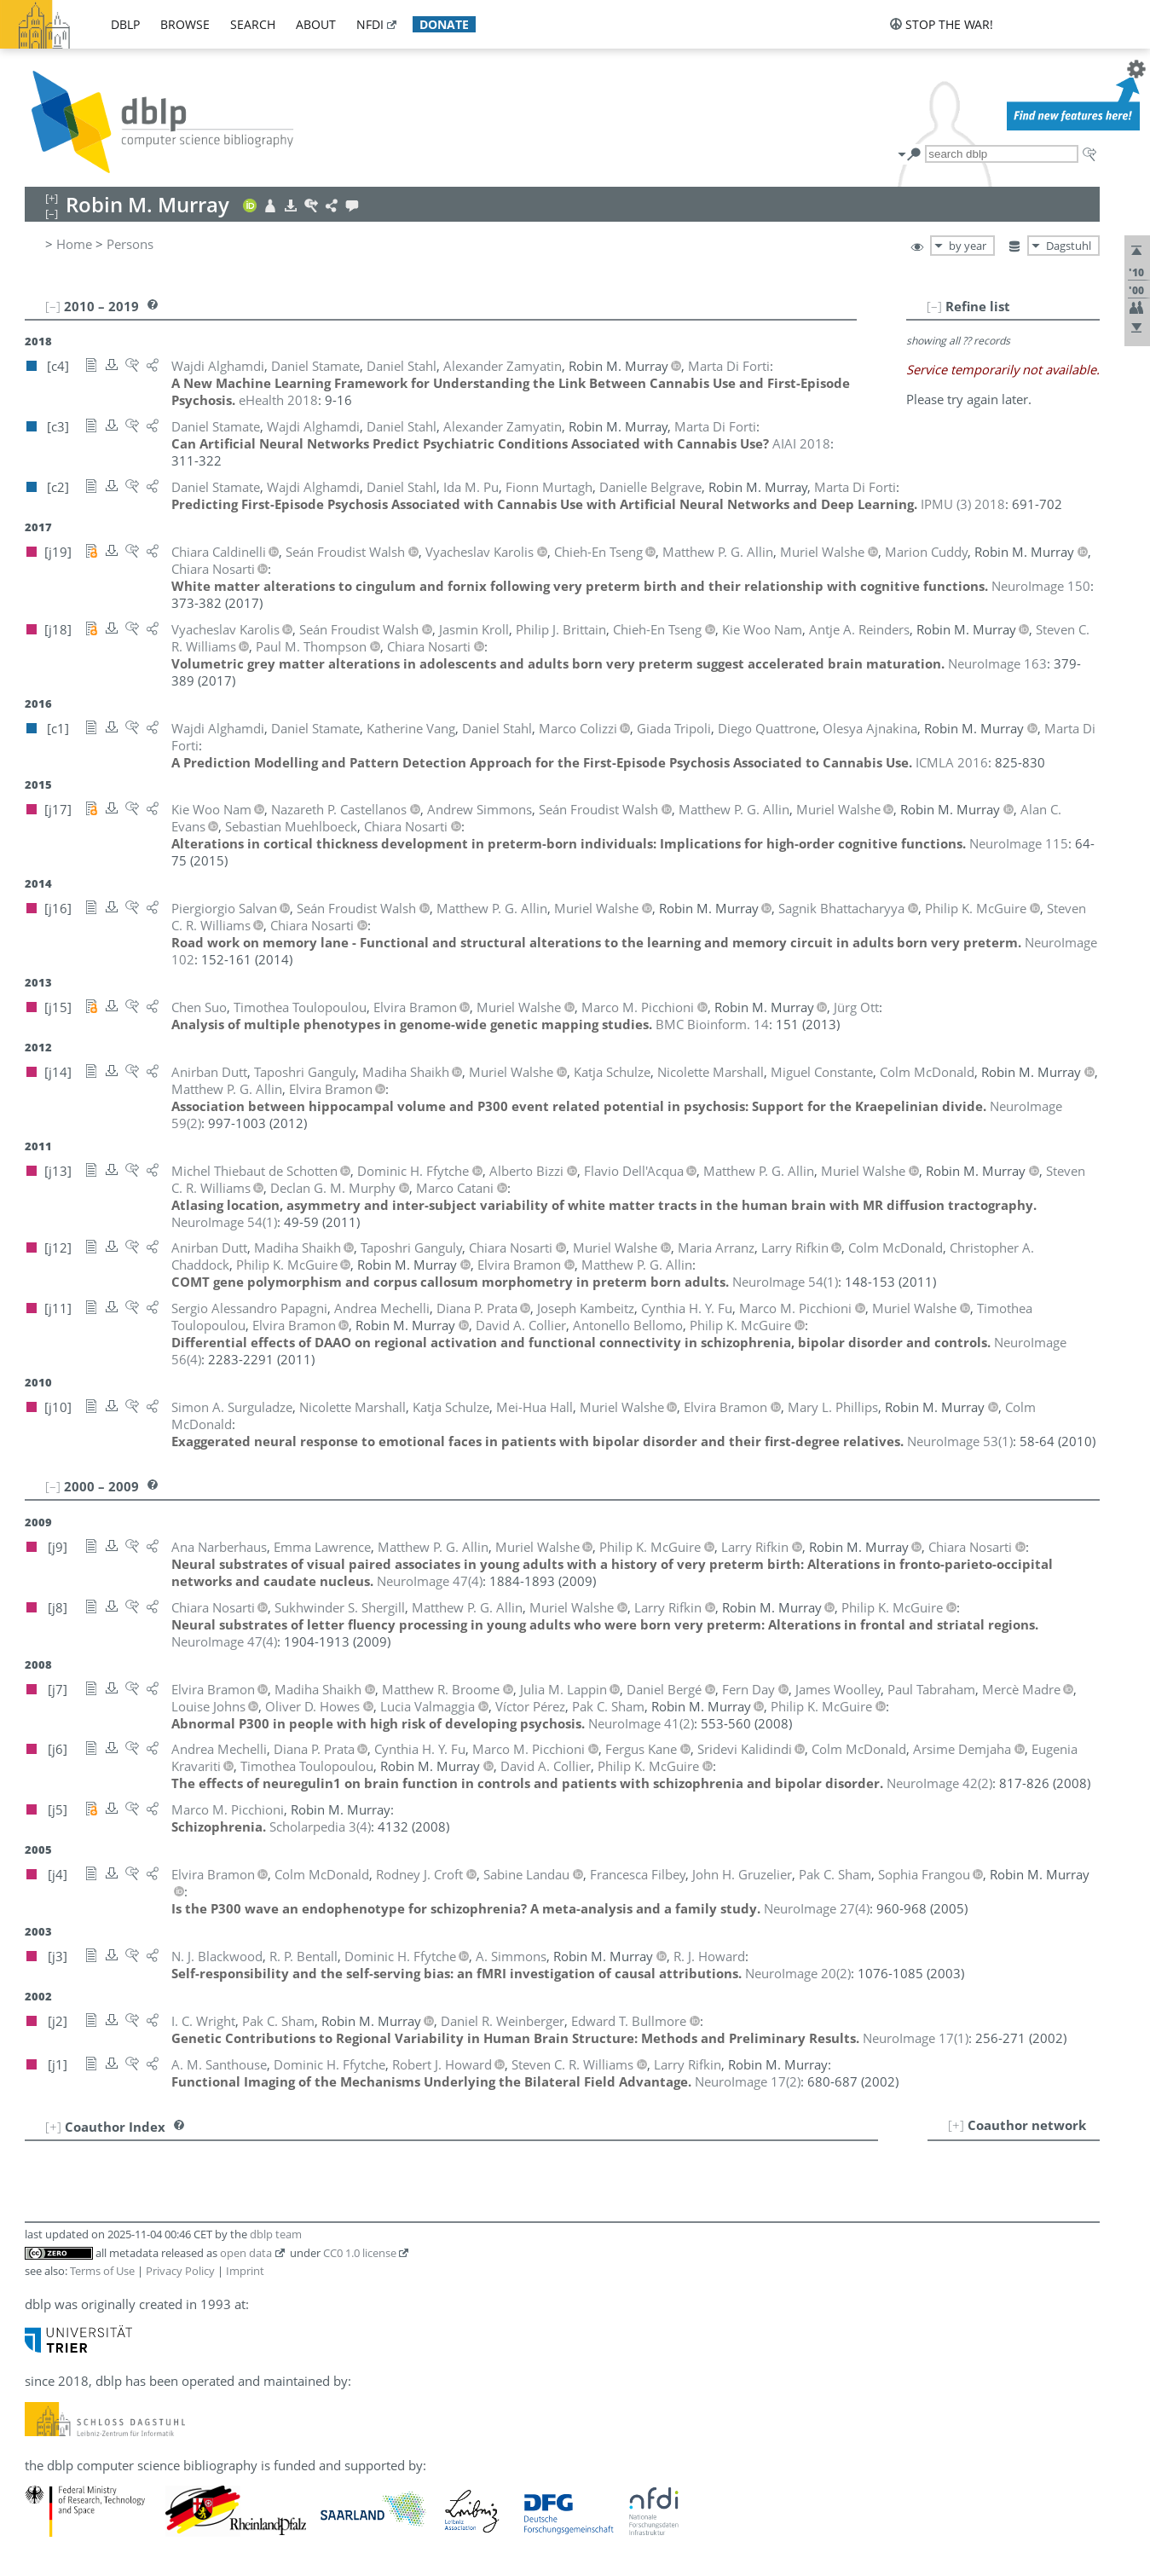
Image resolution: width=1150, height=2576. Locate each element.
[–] (934, 306)
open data (246, 2253)
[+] (956, 2124)
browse (185, 24)
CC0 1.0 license (359, 2253)
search (252, 24)
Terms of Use (102, 2270)
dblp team (276, 2234)
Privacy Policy (180, 2270)
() (224, 1221)
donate (444, 24)
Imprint (245, 2270)
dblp (125, 24)
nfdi (370, 24)
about (316, 24)
